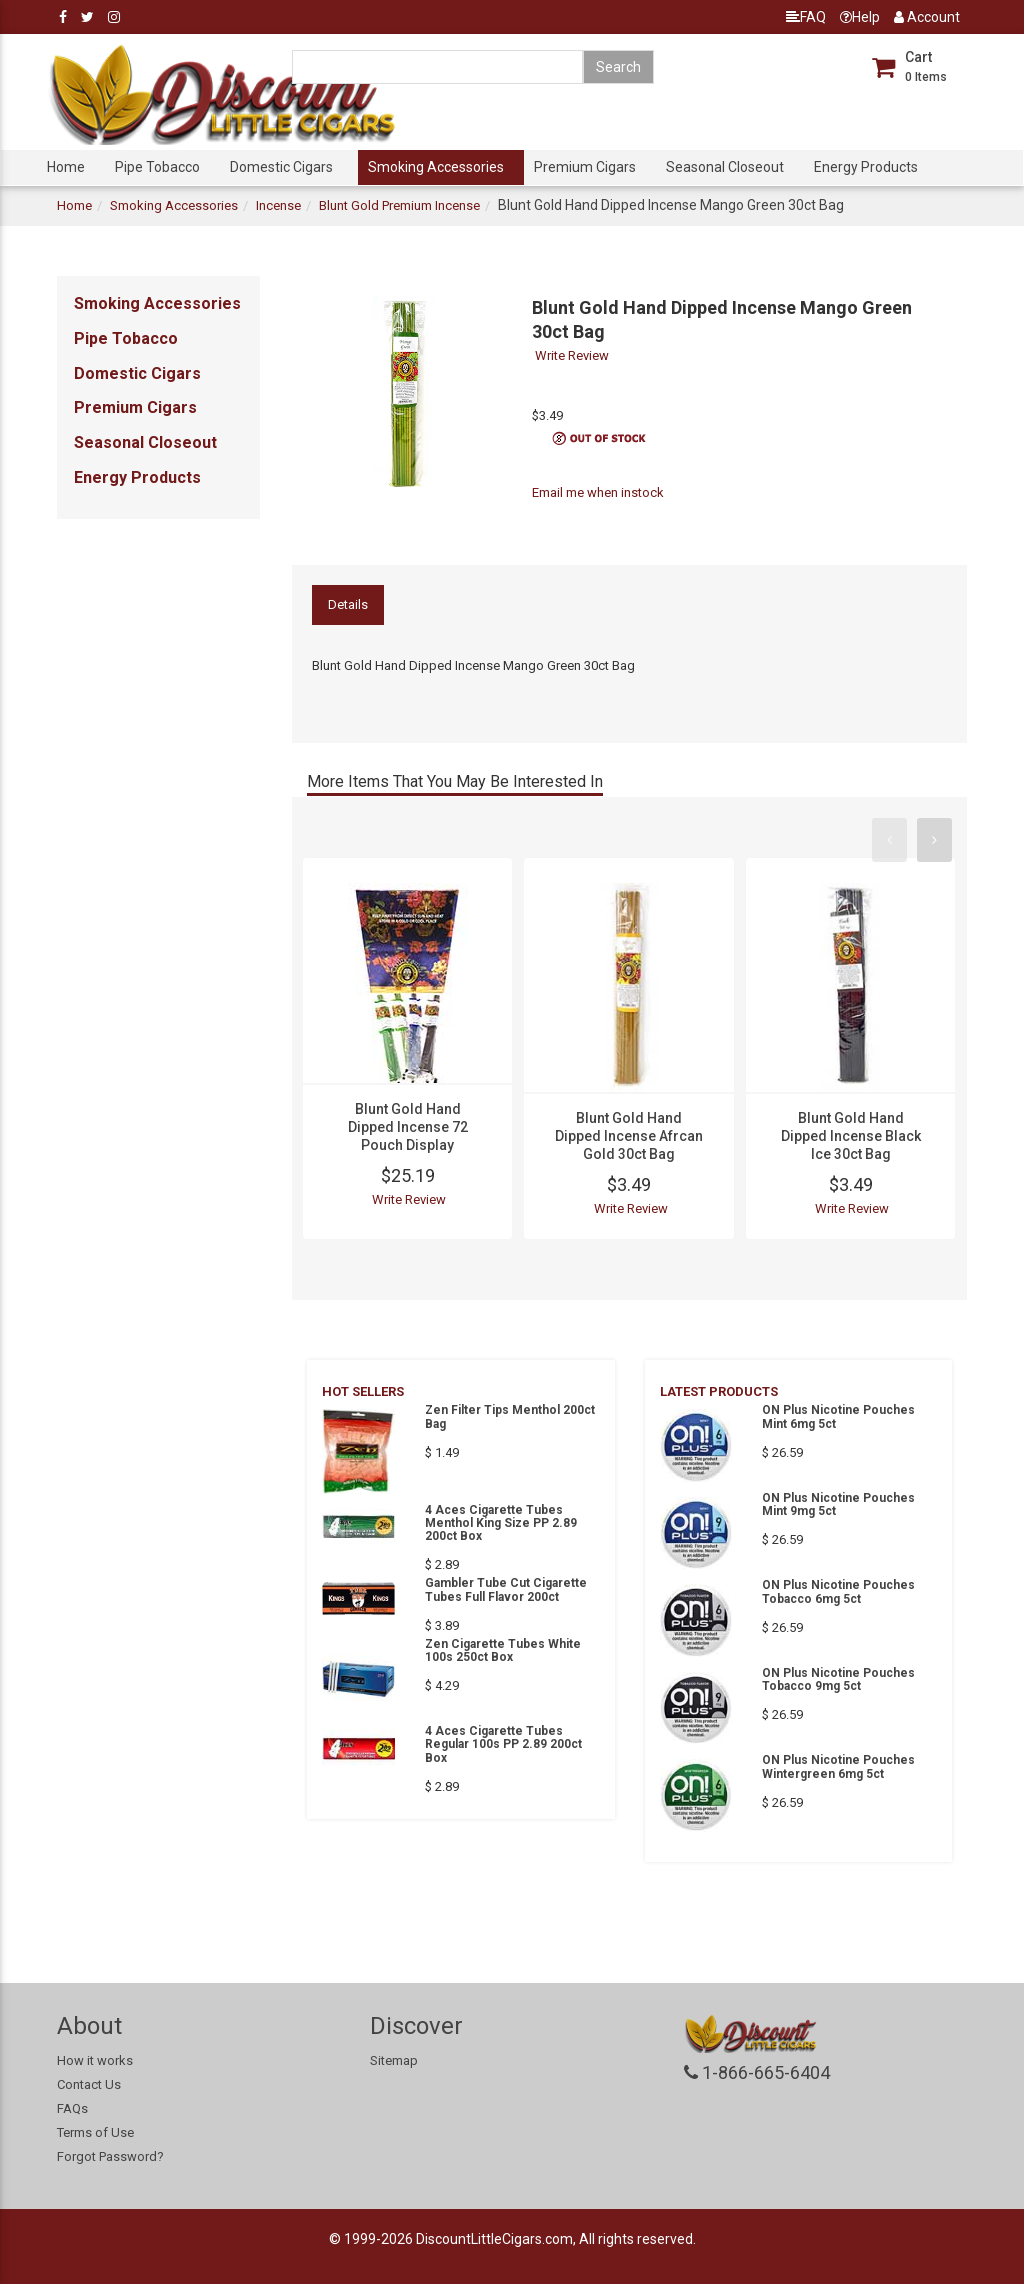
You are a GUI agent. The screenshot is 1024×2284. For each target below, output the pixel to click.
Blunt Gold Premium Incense (399, 205)
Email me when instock (598, 492)
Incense (278, 205)
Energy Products (866, 167)
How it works (95, 2060)
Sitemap (394, 2060)
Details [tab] (348, 604)
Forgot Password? (110, 2156)
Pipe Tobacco (157, 167)
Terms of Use (95, 2132)
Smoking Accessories (436, 167)
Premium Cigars (585, 167)
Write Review (572, 355)
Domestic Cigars (281, 167)
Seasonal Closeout (725, 167)
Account (927, 17)
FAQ (806, 17)
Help (860, 17)
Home (66, 167)
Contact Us (89, 2084)
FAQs (72, 2108)
